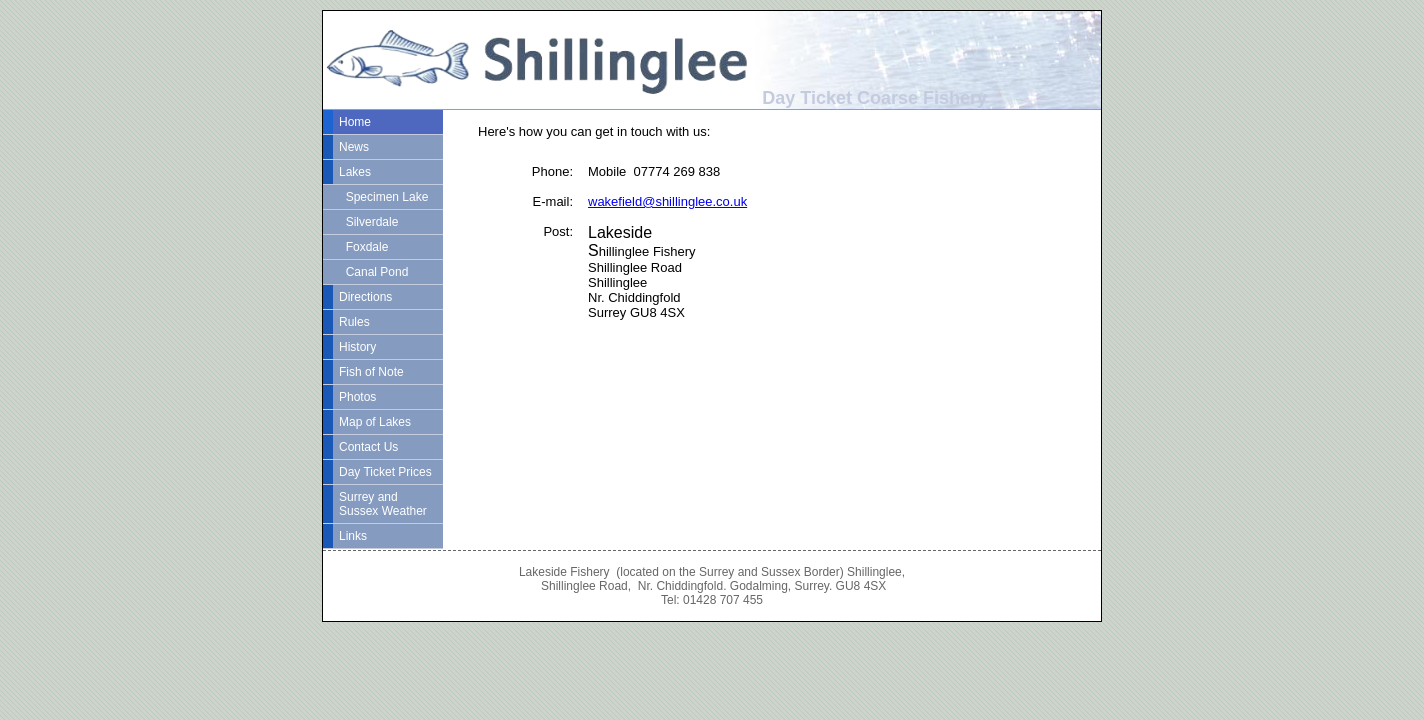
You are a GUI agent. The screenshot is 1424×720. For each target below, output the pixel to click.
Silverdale (368, 222)
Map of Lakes (375, 422)
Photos (357, 397)
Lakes (355, 172)
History (357, 347)
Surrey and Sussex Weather (383, 504)
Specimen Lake (383, 197)
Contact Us (368, 447)
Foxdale (363, 247)
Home (355, 122)
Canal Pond (373, 272)
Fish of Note (371, 372)
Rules (354, 322)
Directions (365, 297)
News (354, 147)
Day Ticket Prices (385, 472)
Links (353, 536)
